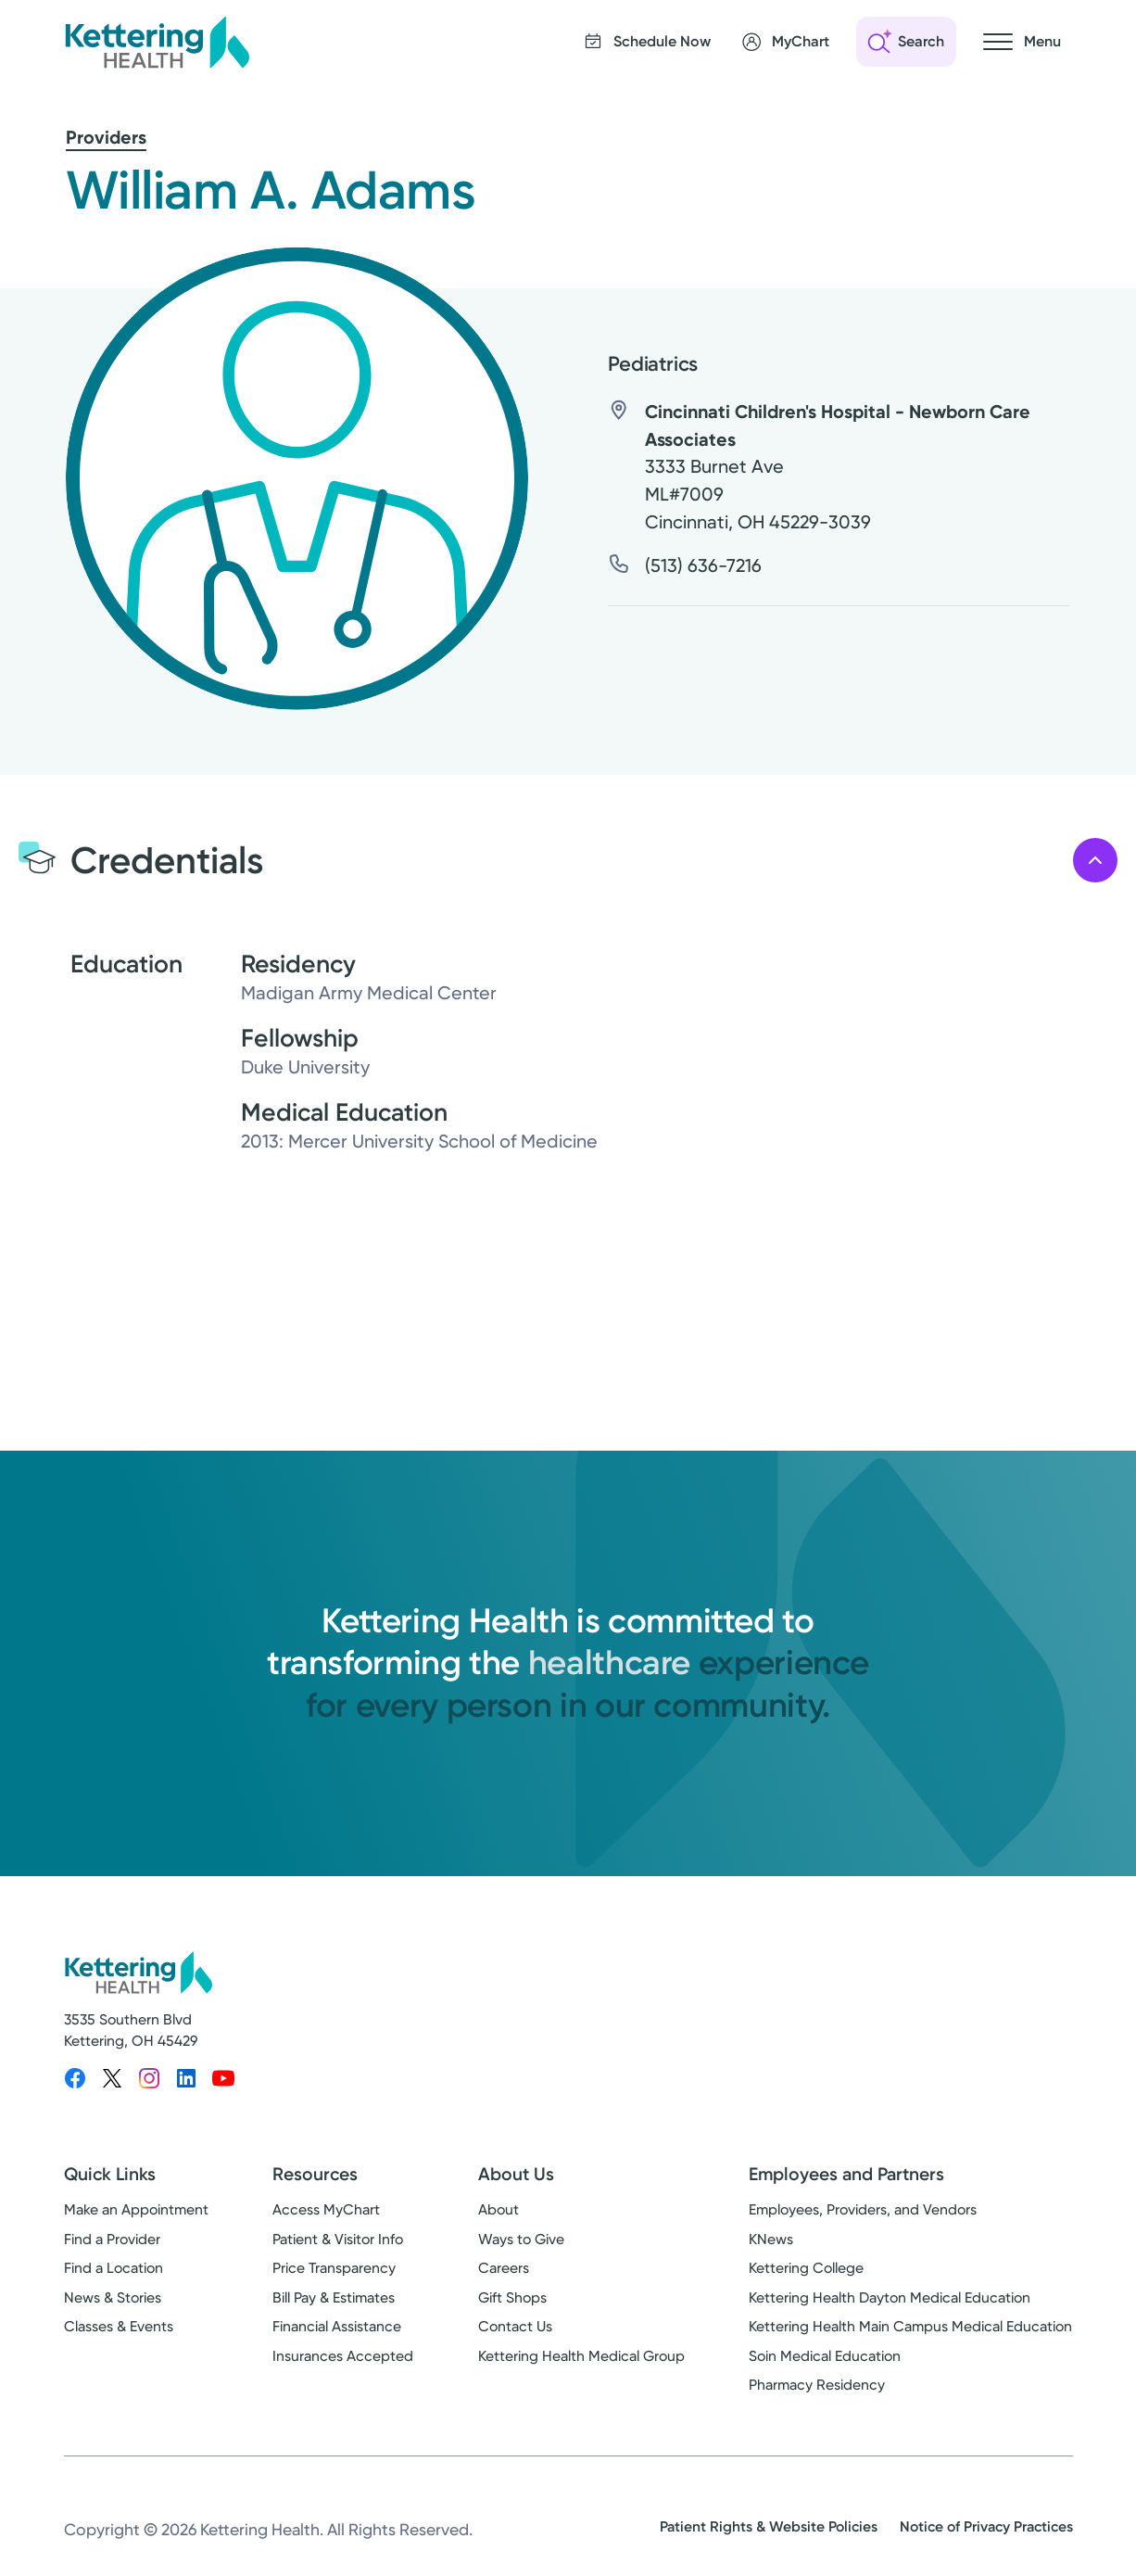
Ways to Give (521, 2239)
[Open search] (906, 42)
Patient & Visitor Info (337, 2239)
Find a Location (113, 2268)
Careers (503, 2268)
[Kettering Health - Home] (156, 42)
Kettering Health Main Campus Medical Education (910, 2326)
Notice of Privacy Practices (986, 2526)
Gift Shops (512, 2297)
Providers (106, 137)
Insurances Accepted (342, 2356)
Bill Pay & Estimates (333, 2297)
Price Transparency (334, 2268)
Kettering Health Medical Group (581, 2356)
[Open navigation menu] (1022, 42)
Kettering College (806, 2268)
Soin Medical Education (825, 2356)
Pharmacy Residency (817, 2384)
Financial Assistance (336, 2326)
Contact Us (515, 2326)
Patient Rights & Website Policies (768, 2526)
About (498, 2209)
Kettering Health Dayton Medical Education (889, 2297)
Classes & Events (118, 2326)
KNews (771, 2239)
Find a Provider (112, 2239)
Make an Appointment (136, 2209)
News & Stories (112, 2297)
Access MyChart (326, 2209)
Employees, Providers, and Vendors (863, 2209)
